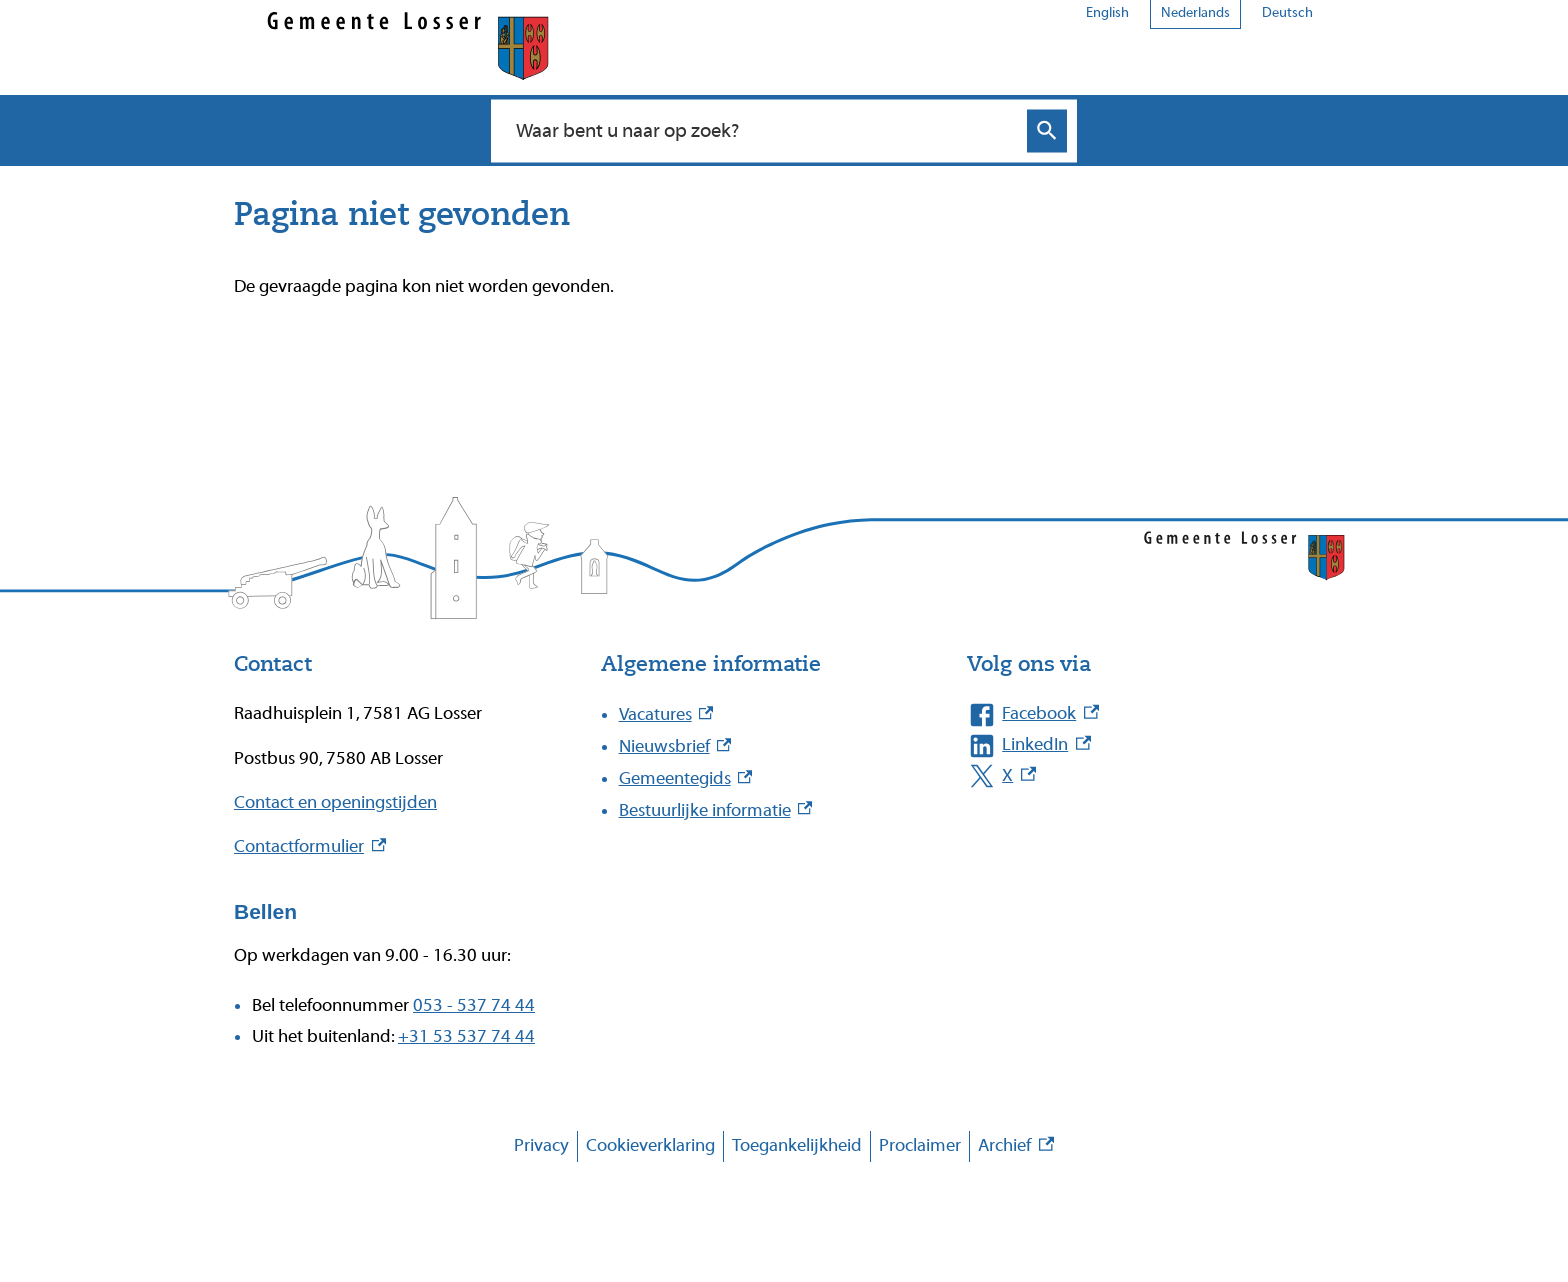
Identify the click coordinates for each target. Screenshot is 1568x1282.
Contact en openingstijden (335, 802)
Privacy (541, 1145)
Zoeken (1047, 130)
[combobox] (762, 130)
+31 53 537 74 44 (466, 1036)
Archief (1016, 1146)
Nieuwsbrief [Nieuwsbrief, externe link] (675, 746)
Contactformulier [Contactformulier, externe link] (310, 846)
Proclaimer (920, 1145)
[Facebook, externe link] (1130, 714)
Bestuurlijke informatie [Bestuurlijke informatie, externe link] (716, 810)
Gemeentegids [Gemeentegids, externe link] (686, 778)
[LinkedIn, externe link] (1130, 745)
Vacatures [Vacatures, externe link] (666, 714)
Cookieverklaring (650, 1145)
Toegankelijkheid (797, 1145)
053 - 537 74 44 (474, 1005)
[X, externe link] (1130, 776)
